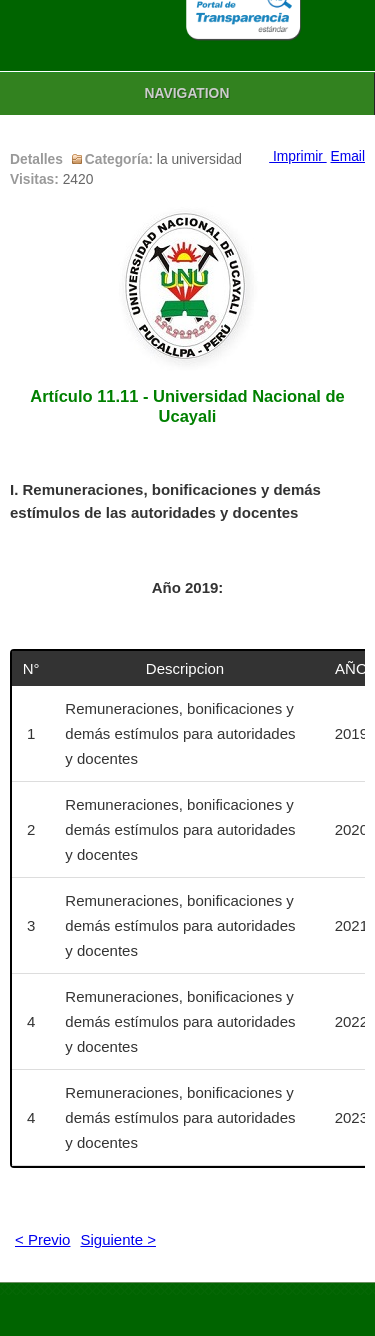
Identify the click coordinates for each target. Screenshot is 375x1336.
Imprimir (297, 156)
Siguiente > (117, 1239)
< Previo (42, 1239)
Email (348, 156)
